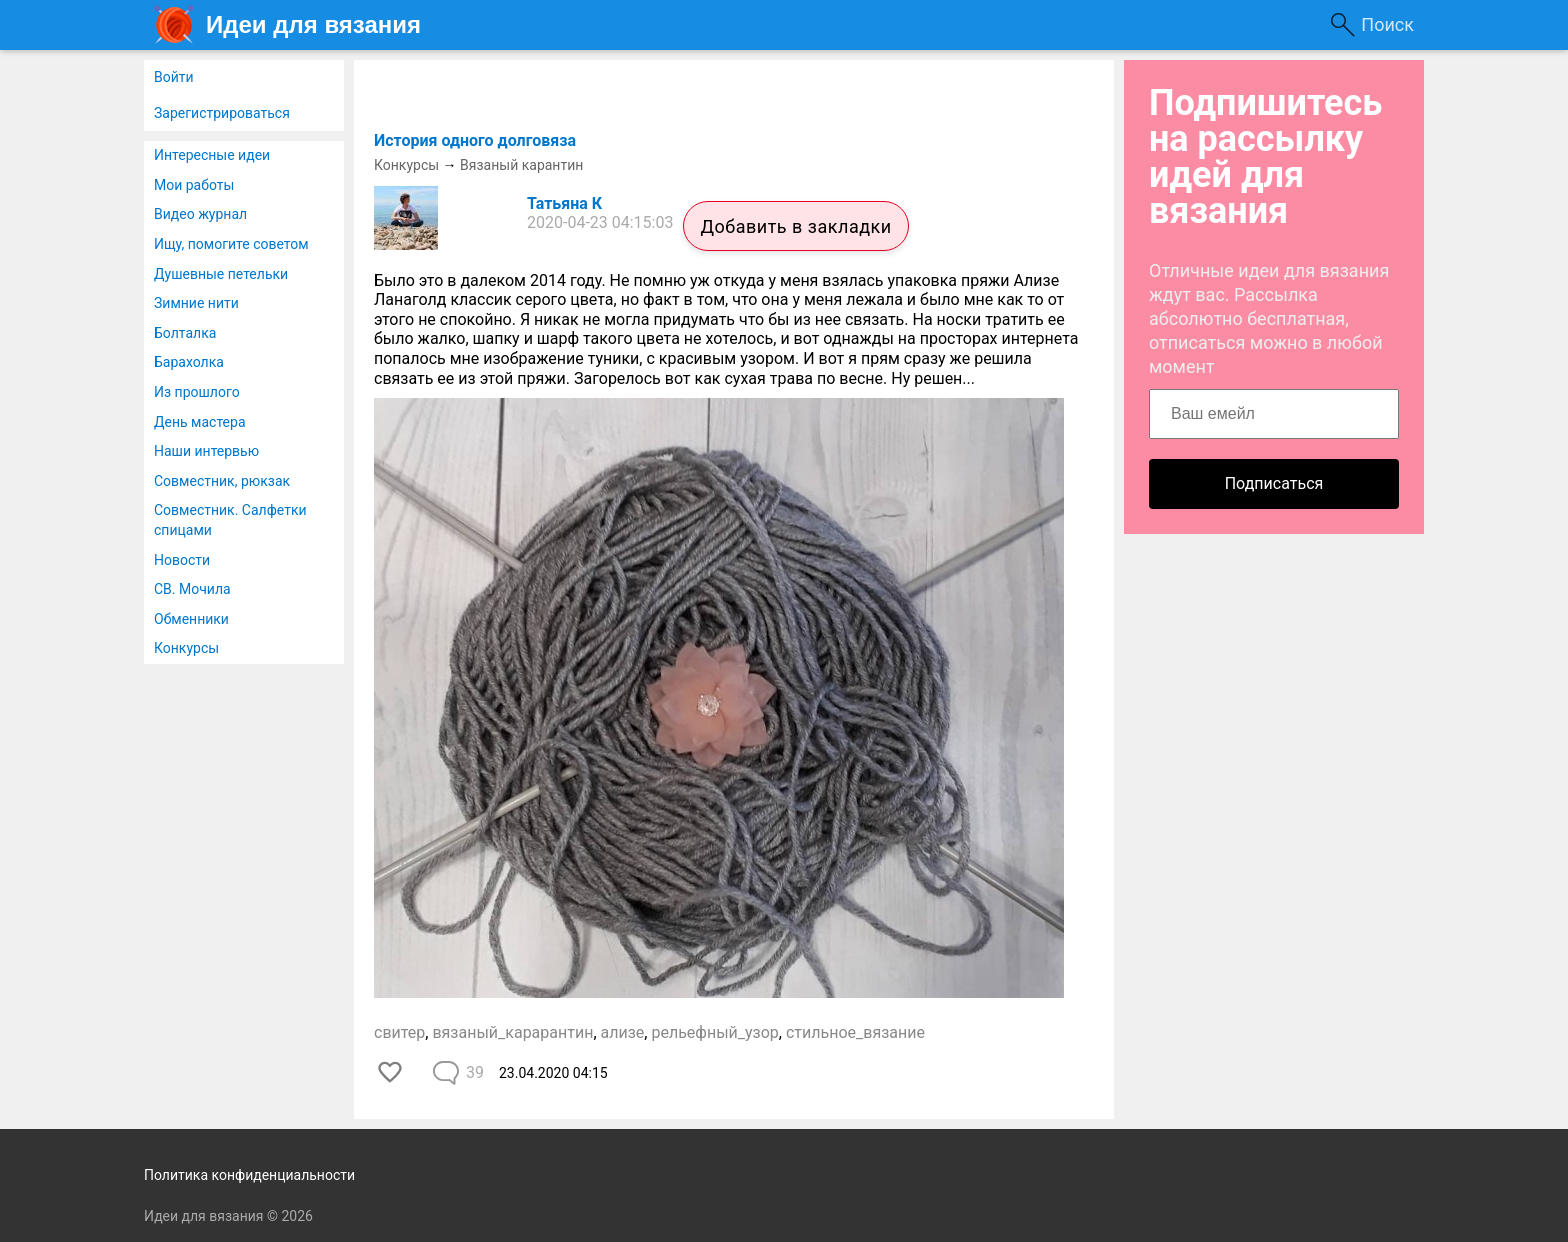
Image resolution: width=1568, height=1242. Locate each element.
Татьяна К (564, 203)
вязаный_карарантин (512, 1032)
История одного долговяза (475, 140)
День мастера (200, 422)
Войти (174, 77)
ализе (623, 1032)
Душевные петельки (221, 274)
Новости (182, 560)
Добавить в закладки (795, 226)
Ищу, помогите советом (231, 244)
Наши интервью (206, 451)
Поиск (1387, 24)
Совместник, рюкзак (222, 481)
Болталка (185, 333)
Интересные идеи (212, 155)
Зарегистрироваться (222, 113)
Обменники (191, 619)
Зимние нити (196, 303)
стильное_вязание (855, 1032)
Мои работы (194, 185)
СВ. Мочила (192, 589)
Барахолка (189, 362)
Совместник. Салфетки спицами (230, 520)
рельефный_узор (714, 1032)
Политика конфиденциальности (249, 1175)
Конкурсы (186, 648)
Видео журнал (200, 214)
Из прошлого (197, 392)
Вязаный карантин (521, 165)
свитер (399, 1032)
